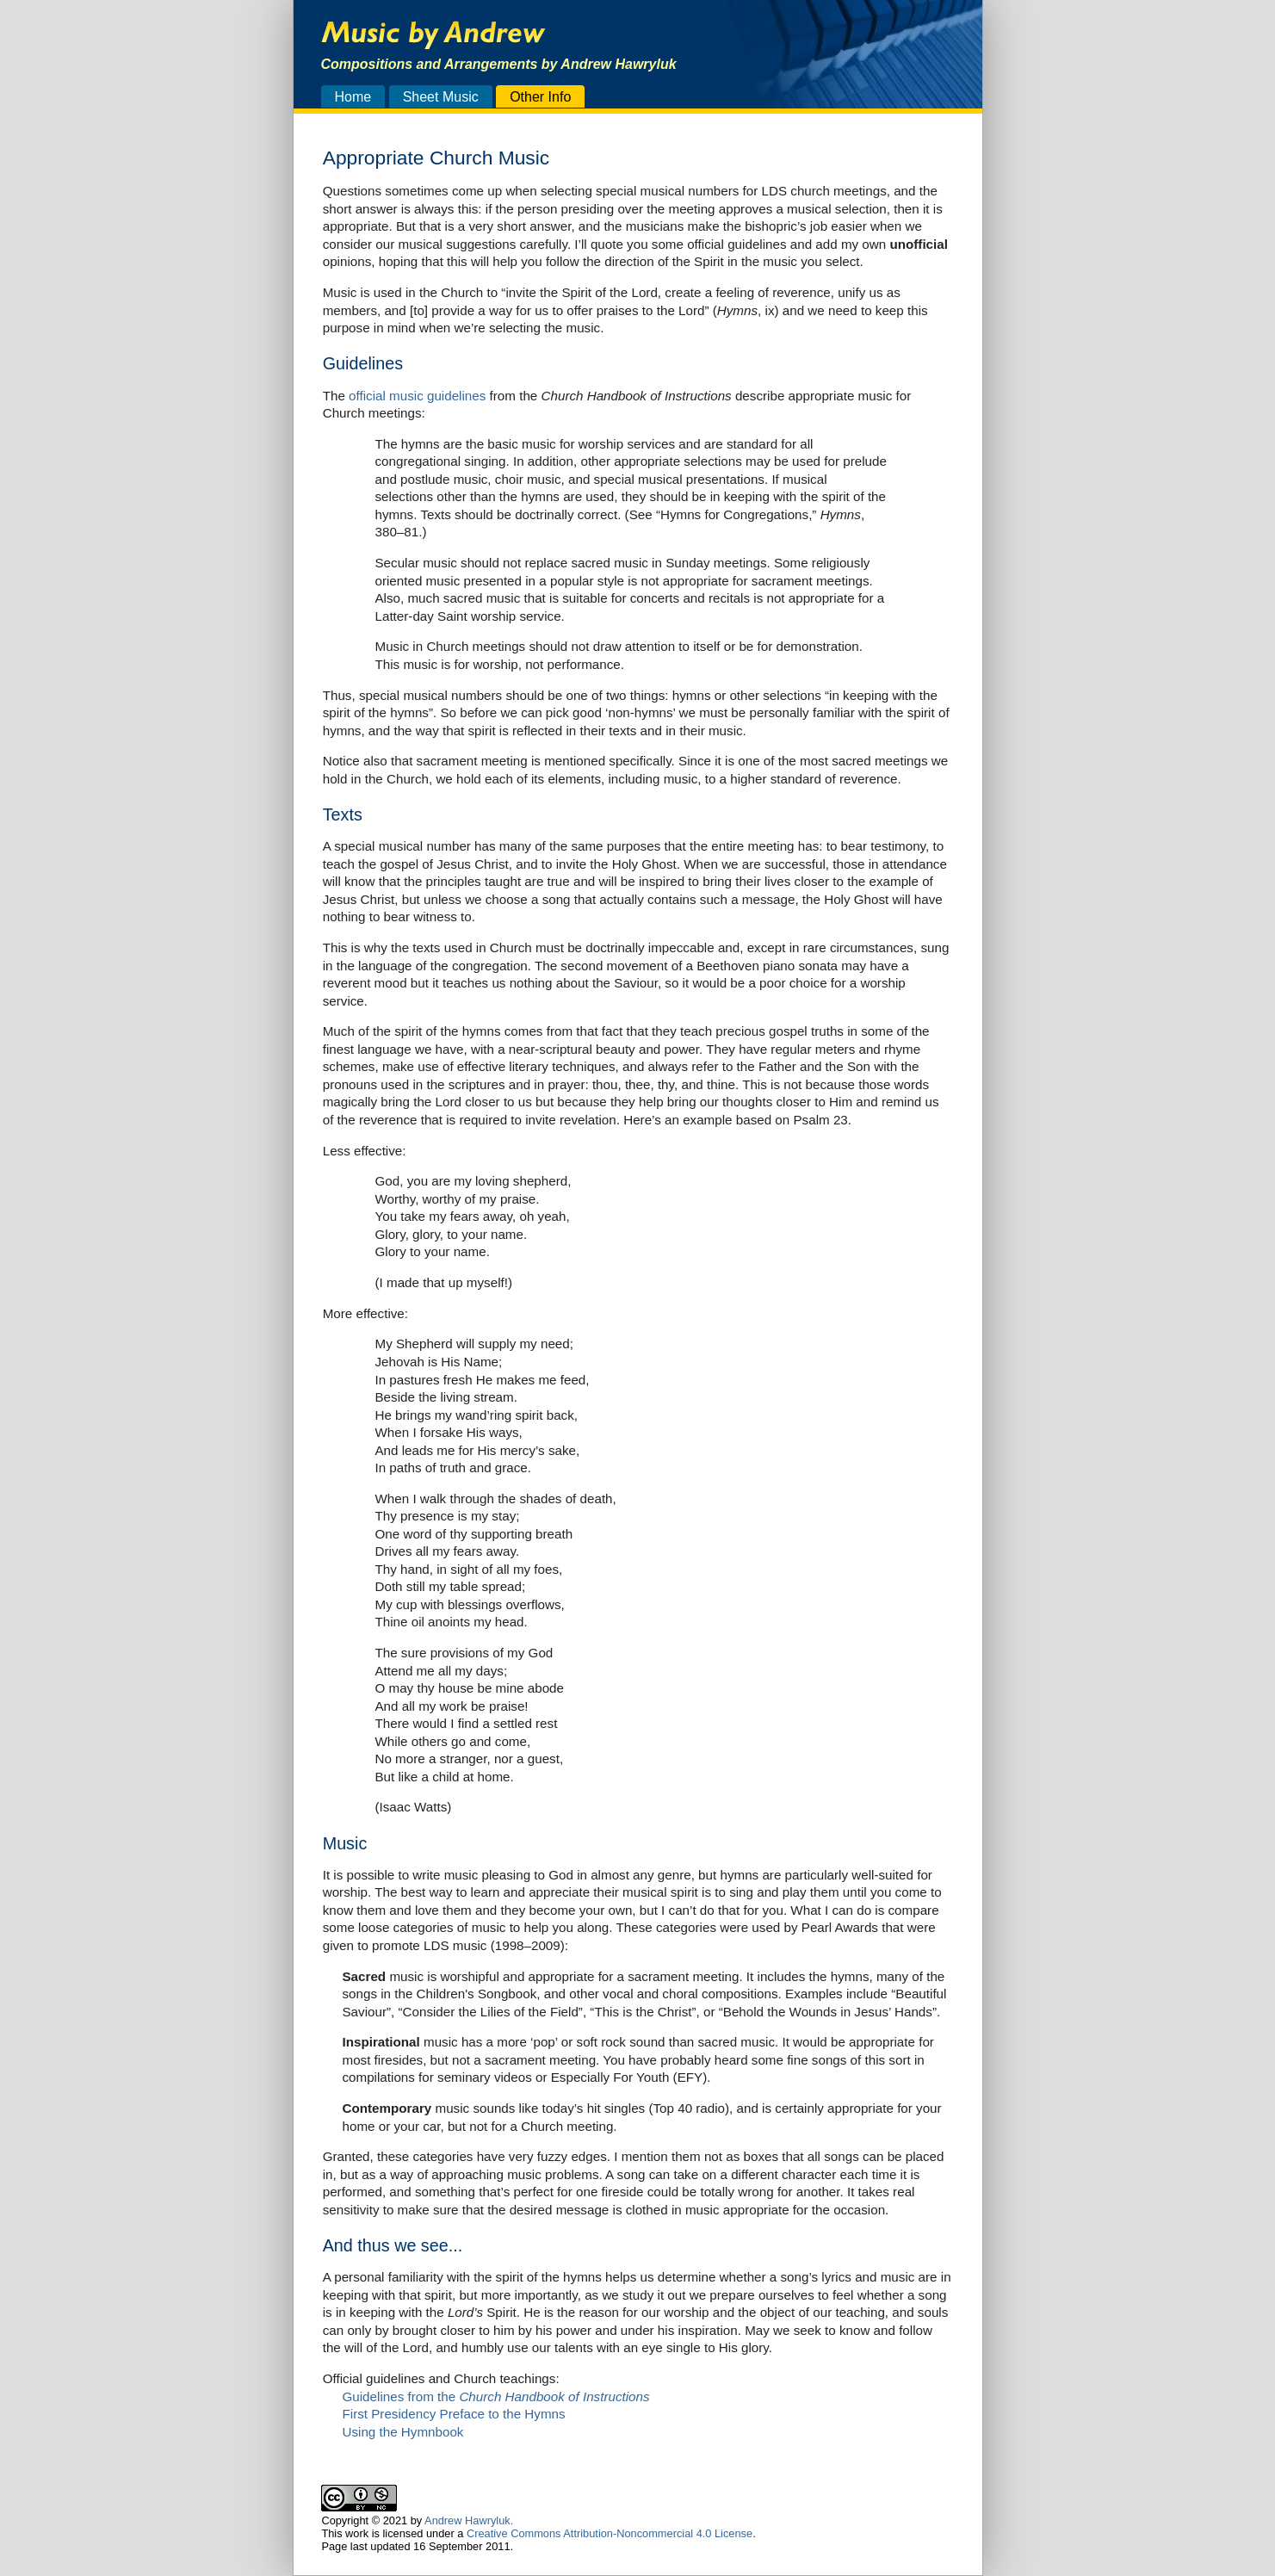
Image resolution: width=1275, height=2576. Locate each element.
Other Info (540, 96)
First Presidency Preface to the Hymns (453, 2413)
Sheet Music (441, 96)
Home (353, 96)
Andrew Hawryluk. (468, 2520)
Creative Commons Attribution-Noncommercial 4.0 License (609, 2533)
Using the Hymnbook (402, 2431)
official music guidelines (417, 395)
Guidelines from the (495, 2396)
